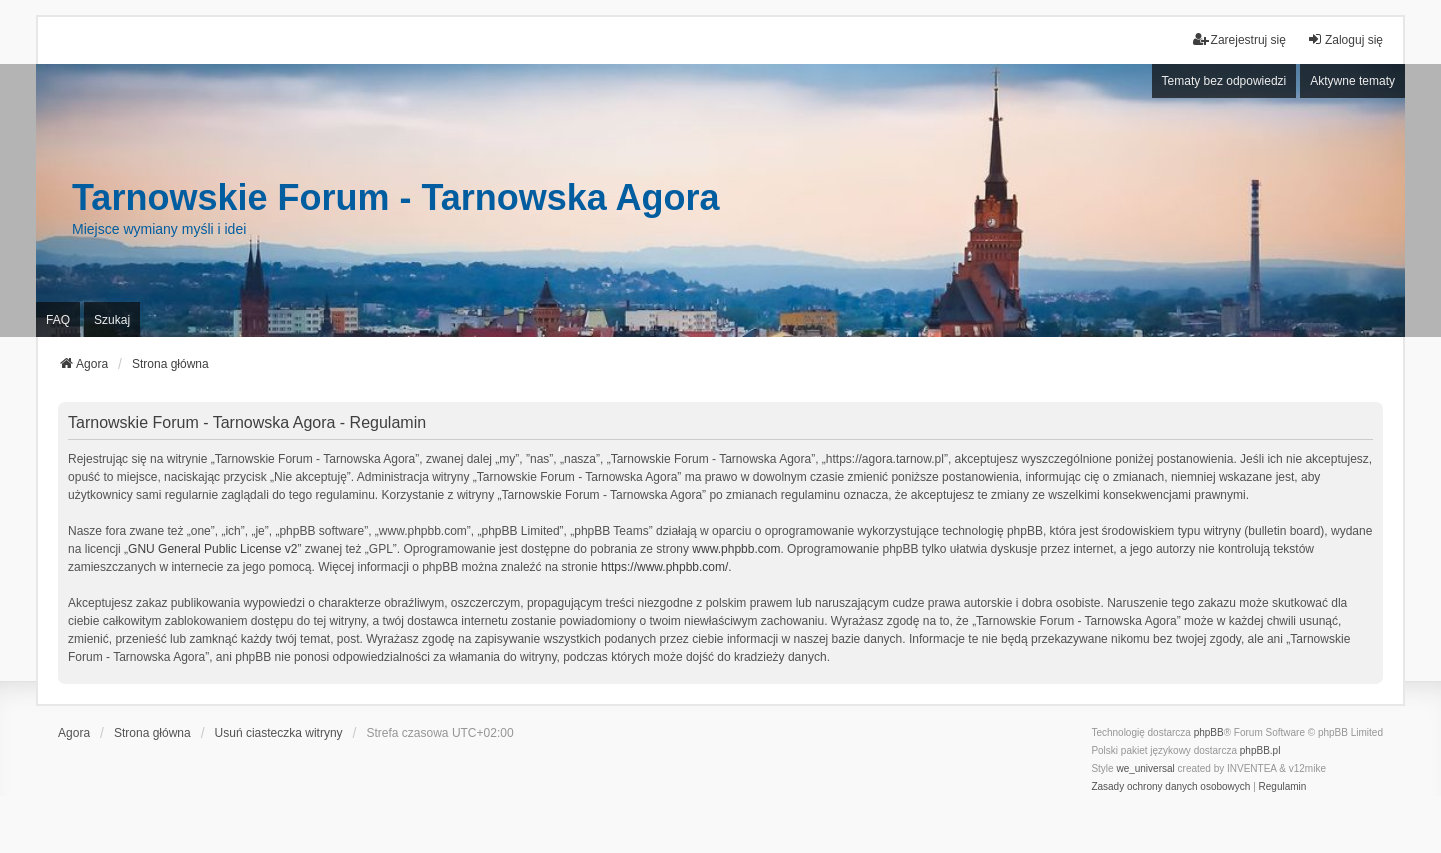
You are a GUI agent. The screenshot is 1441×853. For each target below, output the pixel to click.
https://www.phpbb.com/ (664, 567)
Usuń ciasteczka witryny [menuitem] (279, 733)
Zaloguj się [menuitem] (1345, 39)
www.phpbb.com (736, 549)
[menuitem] (1170, 787)
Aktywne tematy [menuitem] (1352, 81)
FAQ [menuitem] (58, 320)
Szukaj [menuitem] (112, 320)
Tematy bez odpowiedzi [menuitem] (1224, 81)
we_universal (1145, 768)
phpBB (1209, 732)
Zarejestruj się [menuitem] (1239, 39)
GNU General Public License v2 (212, 549)
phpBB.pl (1260, 750)
